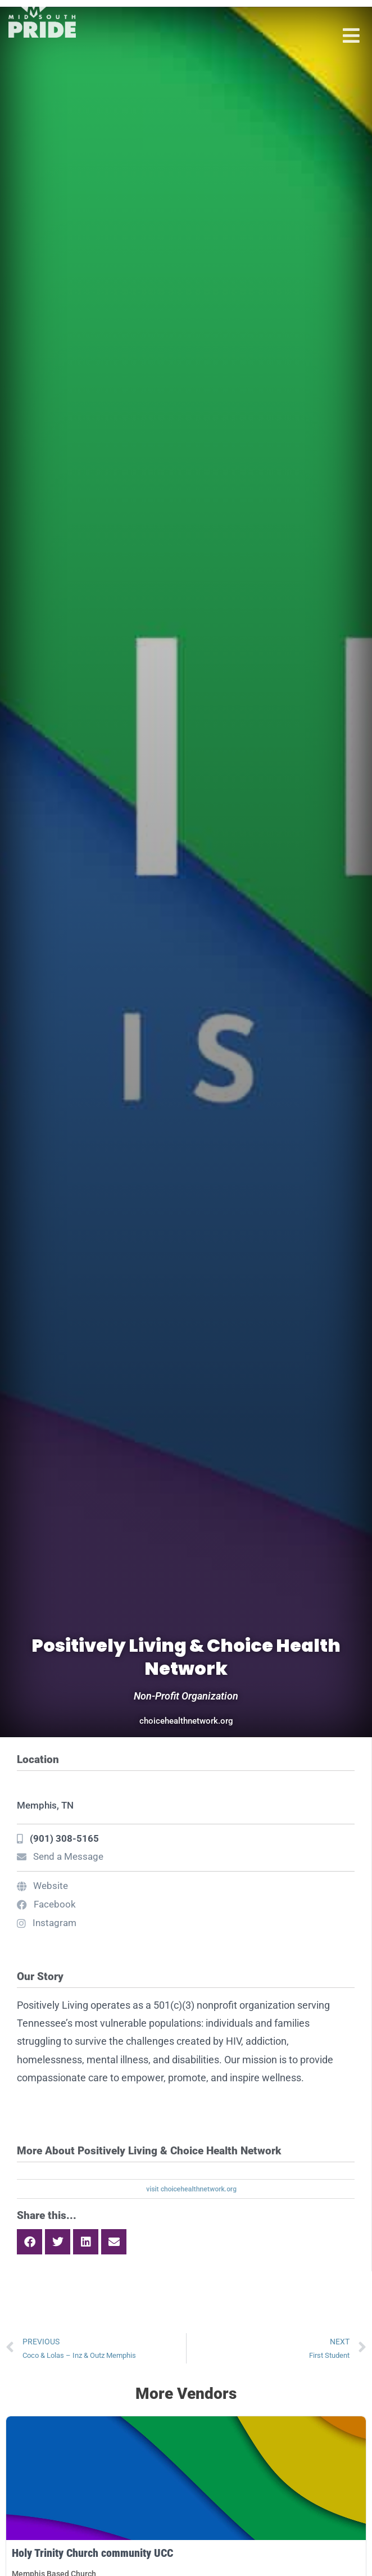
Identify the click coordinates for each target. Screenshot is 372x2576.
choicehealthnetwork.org (186, 1721)
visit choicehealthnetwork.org (191, 2189)
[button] (29, 2241)
